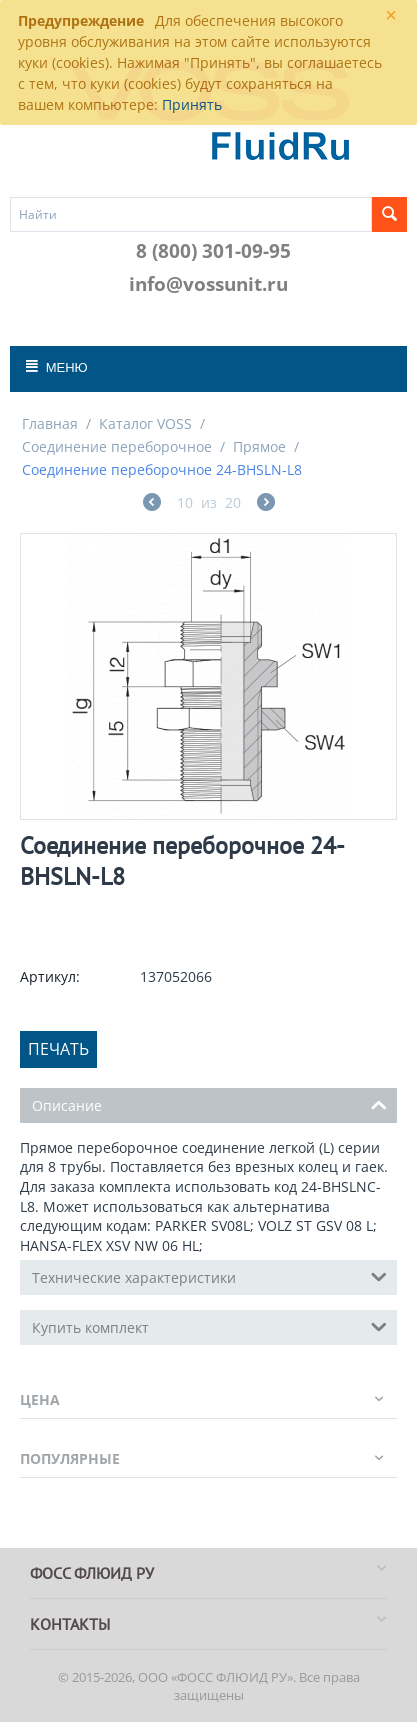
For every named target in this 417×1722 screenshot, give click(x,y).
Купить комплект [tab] (209, 1326)
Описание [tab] (209, 1104)
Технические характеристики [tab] (209, 1276)
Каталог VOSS (145, 423)
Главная (50, 423)
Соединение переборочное (117, 446)
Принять (192, 104)
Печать (58, 1049)
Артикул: (50, 976)
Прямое (259, 446)
